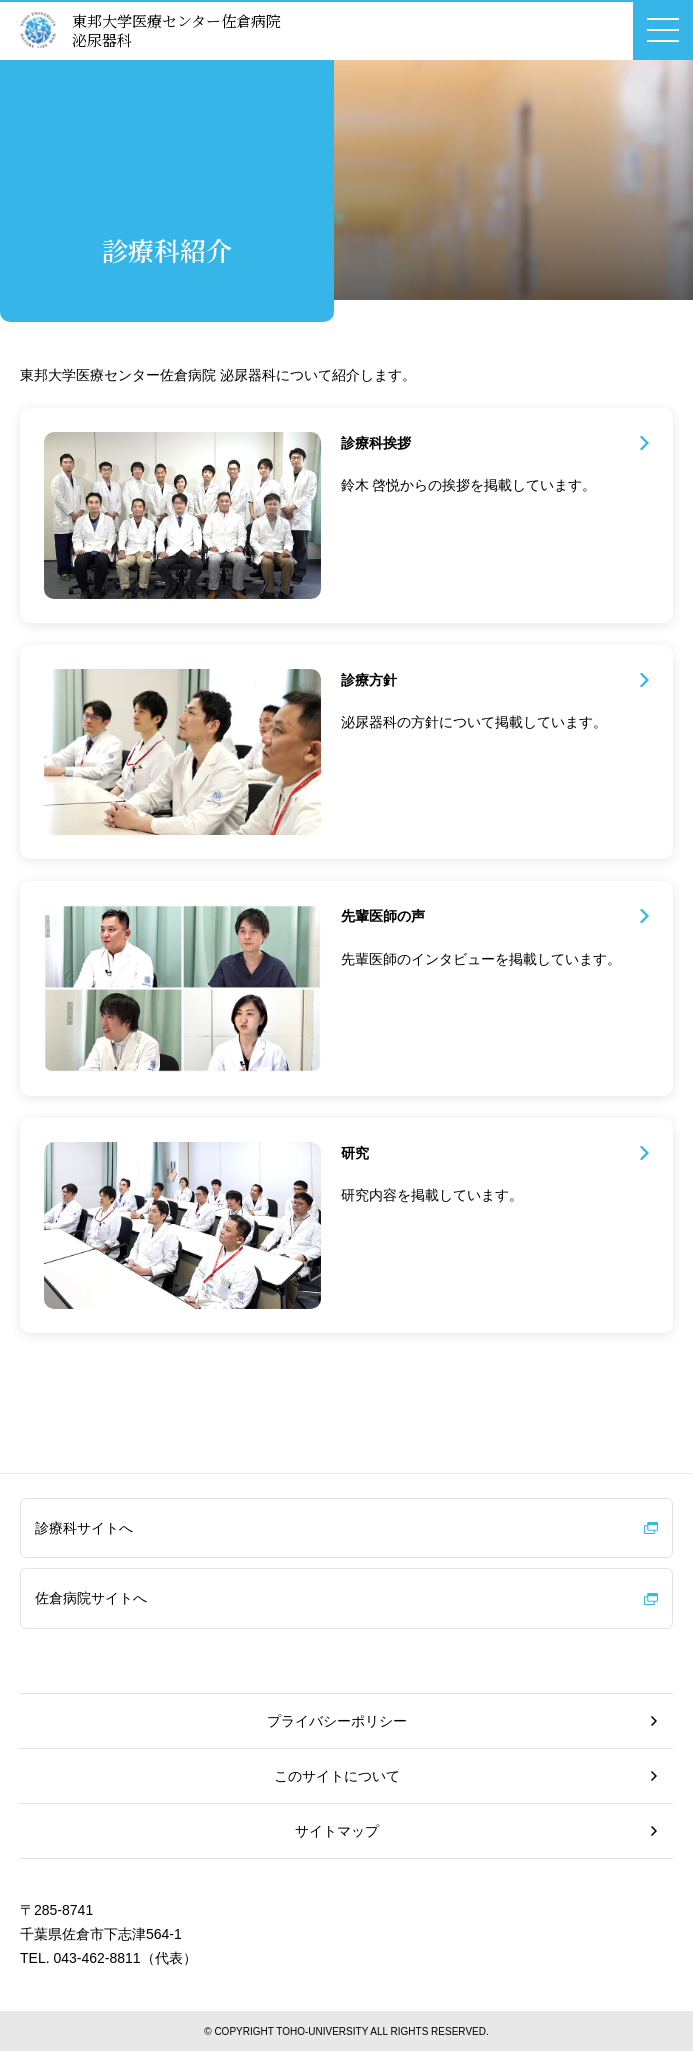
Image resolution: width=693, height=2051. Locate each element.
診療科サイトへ (84, 1528)
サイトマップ (337, 1831)
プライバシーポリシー (337, 1721)
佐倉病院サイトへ (91, 1598)
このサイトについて (337, 1776)
